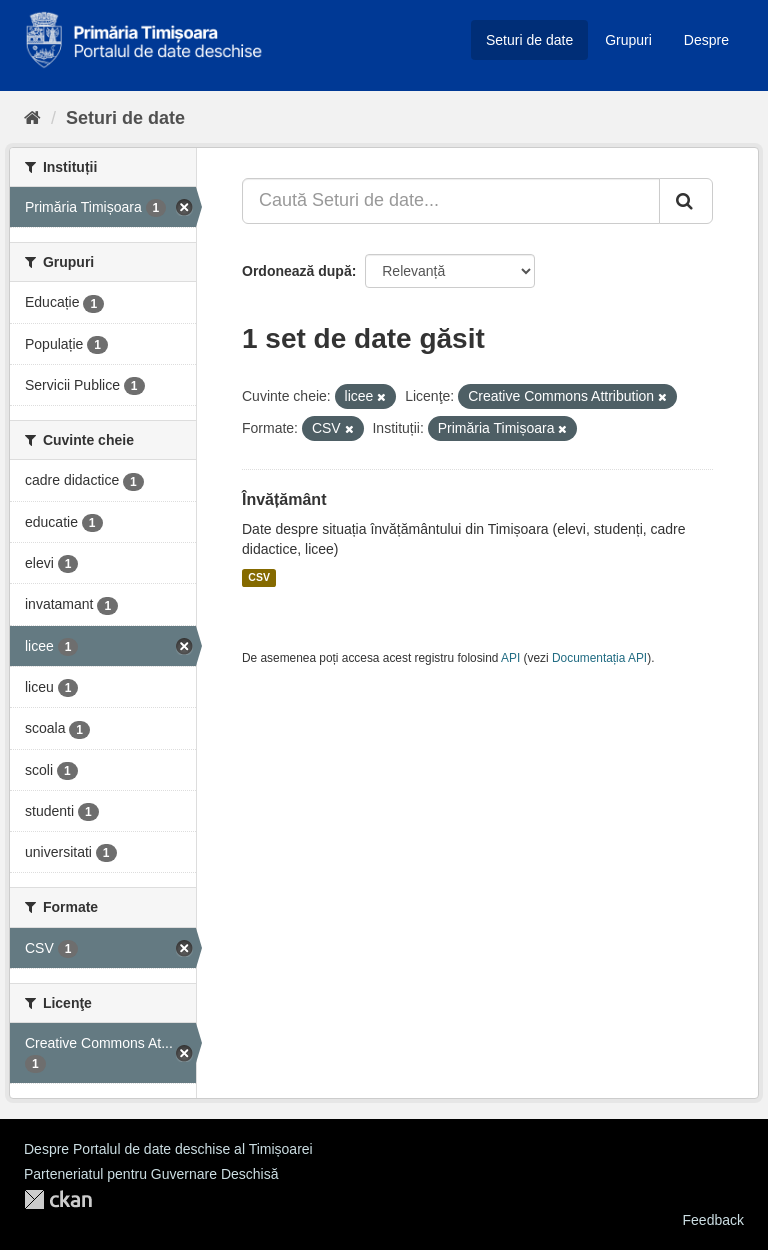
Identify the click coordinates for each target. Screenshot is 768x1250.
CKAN (58, 1199)
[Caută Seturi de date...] (451, 201)
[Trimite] (686, 201)
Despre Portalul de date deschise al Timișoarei (168, 1149)
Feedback (713, 1220)
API (510, 658)
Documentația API (599, 658)
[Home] (32, 118)
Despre (706, 40)
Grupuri (628, 40)
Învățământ (284, 499)
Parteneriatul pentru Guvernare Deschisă (151, 1174)
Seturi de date (529, 40)
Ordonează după (297, 271)
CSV (259, 578)
